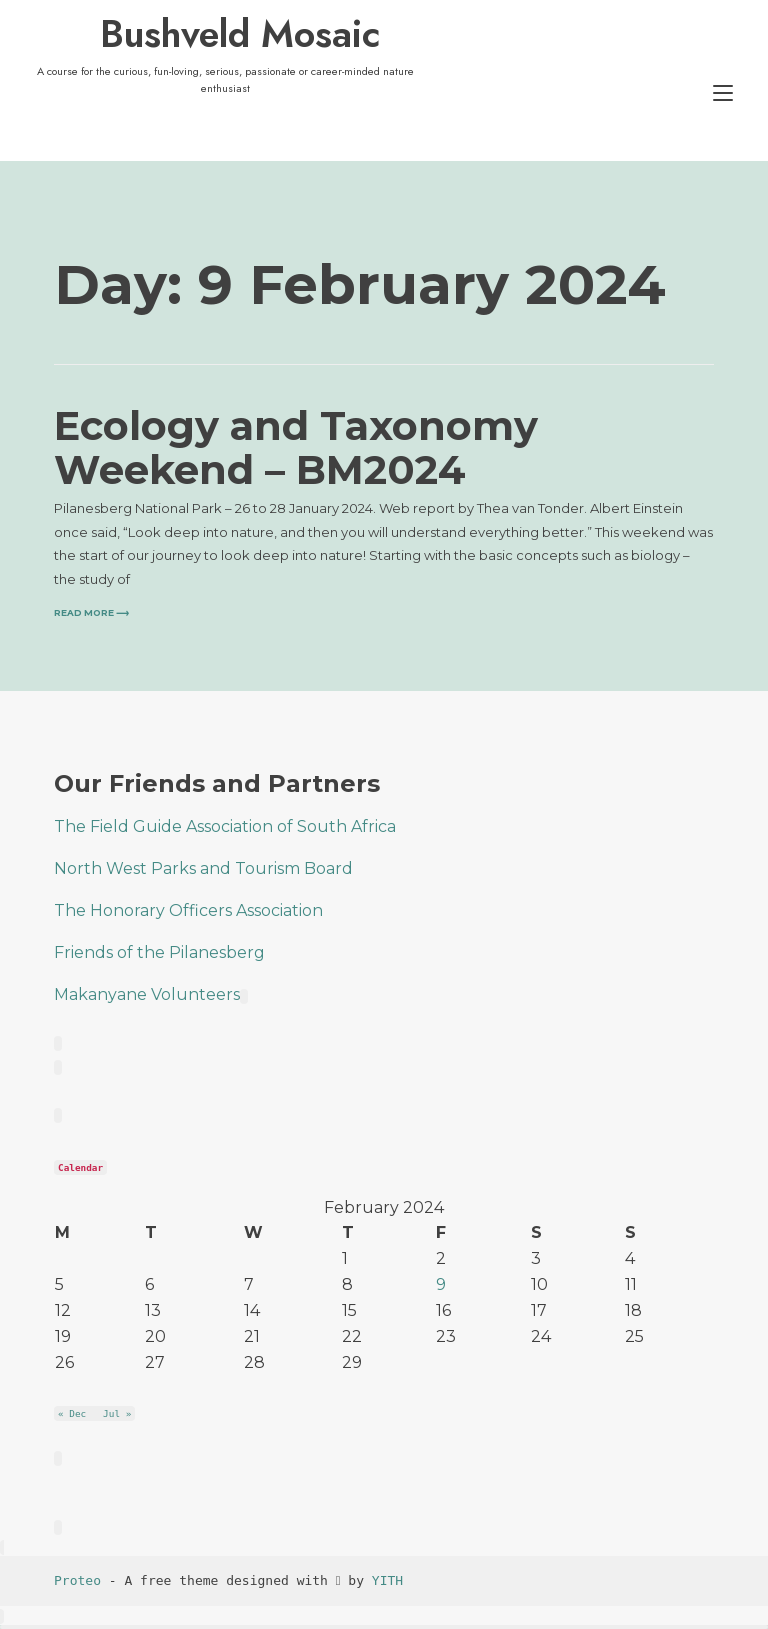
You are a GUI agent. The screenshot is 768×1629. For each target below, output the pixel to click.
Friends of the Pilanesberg (159, 952)
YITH (387, 1580)
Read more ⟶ (91, 613)
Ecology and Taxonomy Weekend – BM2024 (296, 447)
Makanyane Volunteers (151, 994)
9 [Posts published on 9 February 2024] (441, 1284)
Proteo (77, 1580)
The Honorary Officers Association (188, 910)
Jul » (117, 1413)
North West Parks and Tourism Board (203, 868)
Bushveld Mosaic (240, 34)
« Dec (72, 1413)
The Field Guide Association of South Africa (225, 826)
